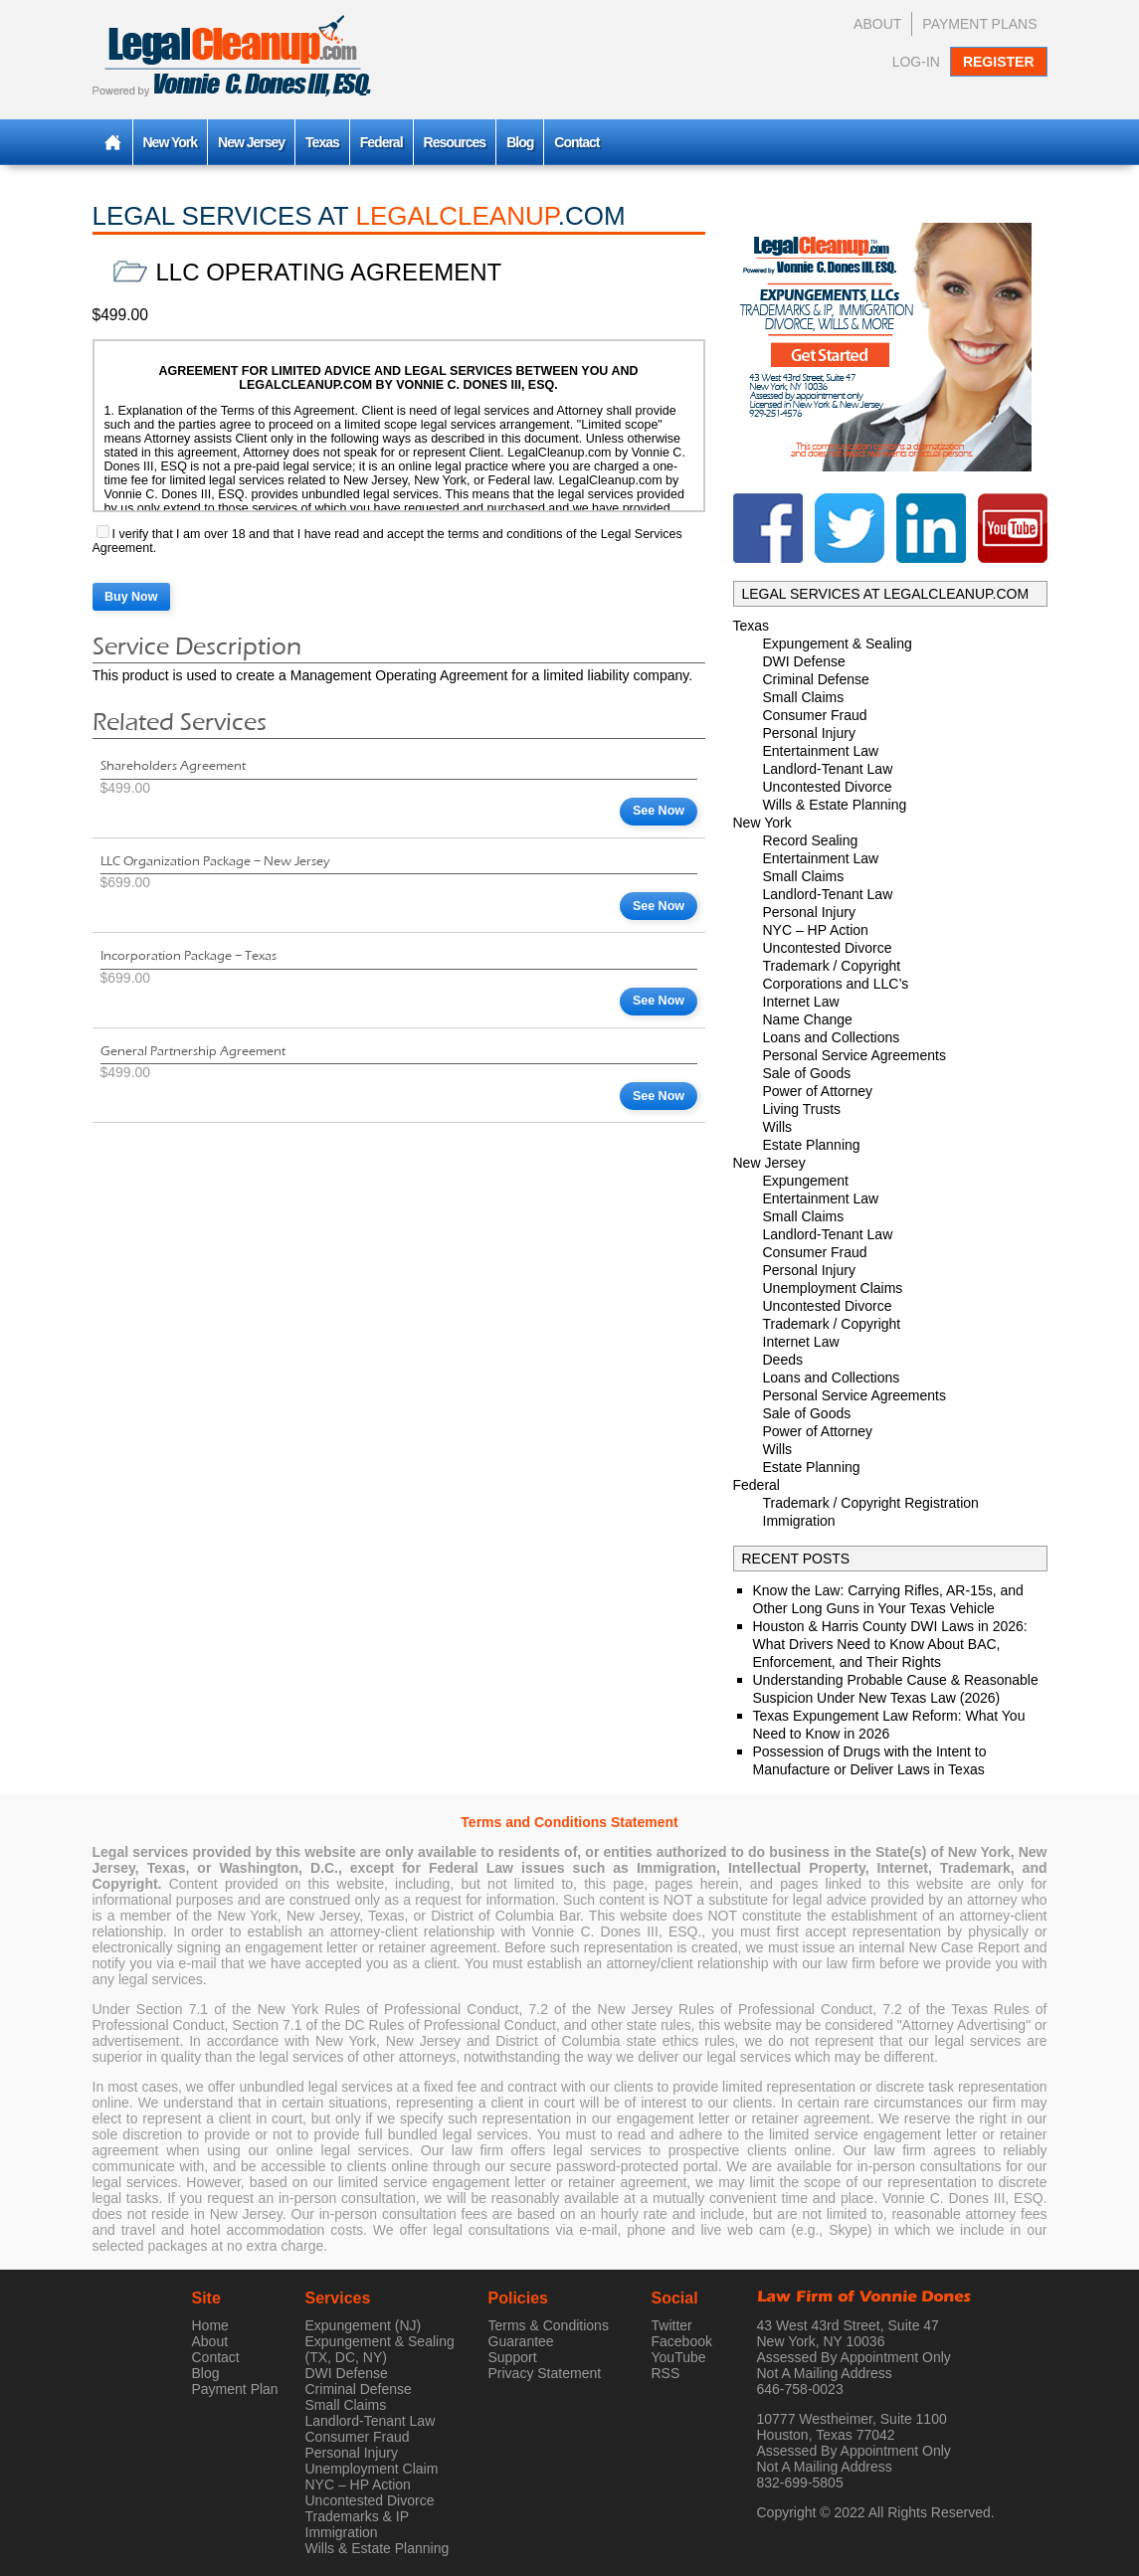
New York (170, 142)
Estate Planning (811, 1145)
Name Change (808, 1019)
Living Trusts (802, 1109)
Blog (519, 142)
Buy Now (130, 597)
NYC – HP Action (815, 930)
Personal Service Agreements (854, 1055)
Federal (381, 142)
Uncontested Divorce (827, 787)
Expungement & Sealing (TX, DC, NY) (380, 2349)
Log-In (916, 62)
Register (999, 62)
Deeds (783, 1360)
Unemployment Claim (372, 2469)
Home (210, 2325)
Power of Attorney (818, 1091)
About (877, 24)
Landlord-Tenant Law (828, 769)
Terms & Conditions (548, 2325)
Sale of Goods (807, 1073)
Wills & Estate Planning (835, 805)
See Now (658, 811)
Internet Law (801, 1002)
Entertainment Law (821, 751)
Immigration (799, 1521)
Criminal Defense (816, 679)
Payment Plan (235, 2389)
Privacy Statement (545, 2373)
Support (512, 2357)
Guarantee (521, 2341)
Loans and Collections (831, 1037)
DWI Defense (804, 661)
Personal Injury (809, 733)
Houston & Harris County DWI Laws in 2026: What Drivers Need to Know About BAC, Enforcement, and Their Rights (890, 1644)
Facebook (682, 2341)
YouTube (679, 2357)
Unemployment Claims (833, 1288)
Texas (322, 142)
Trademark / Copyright (832, 966)
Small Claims (804, 697)
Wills (778, 1127)
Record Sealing (810, 840)
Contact (576, 142)
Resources (455, 142)
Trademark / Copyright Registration (871, 1503)
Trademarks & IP (357, 2516)
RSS (666, 2373)
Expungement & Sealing (837, 643)
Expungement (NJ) (363, 2325)
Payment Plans (979, 24)
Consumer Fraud (815, 715)
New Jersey (251, 142)
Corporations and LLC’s (836, 984)
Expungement (806, 1181)
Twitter (672, 2325)
